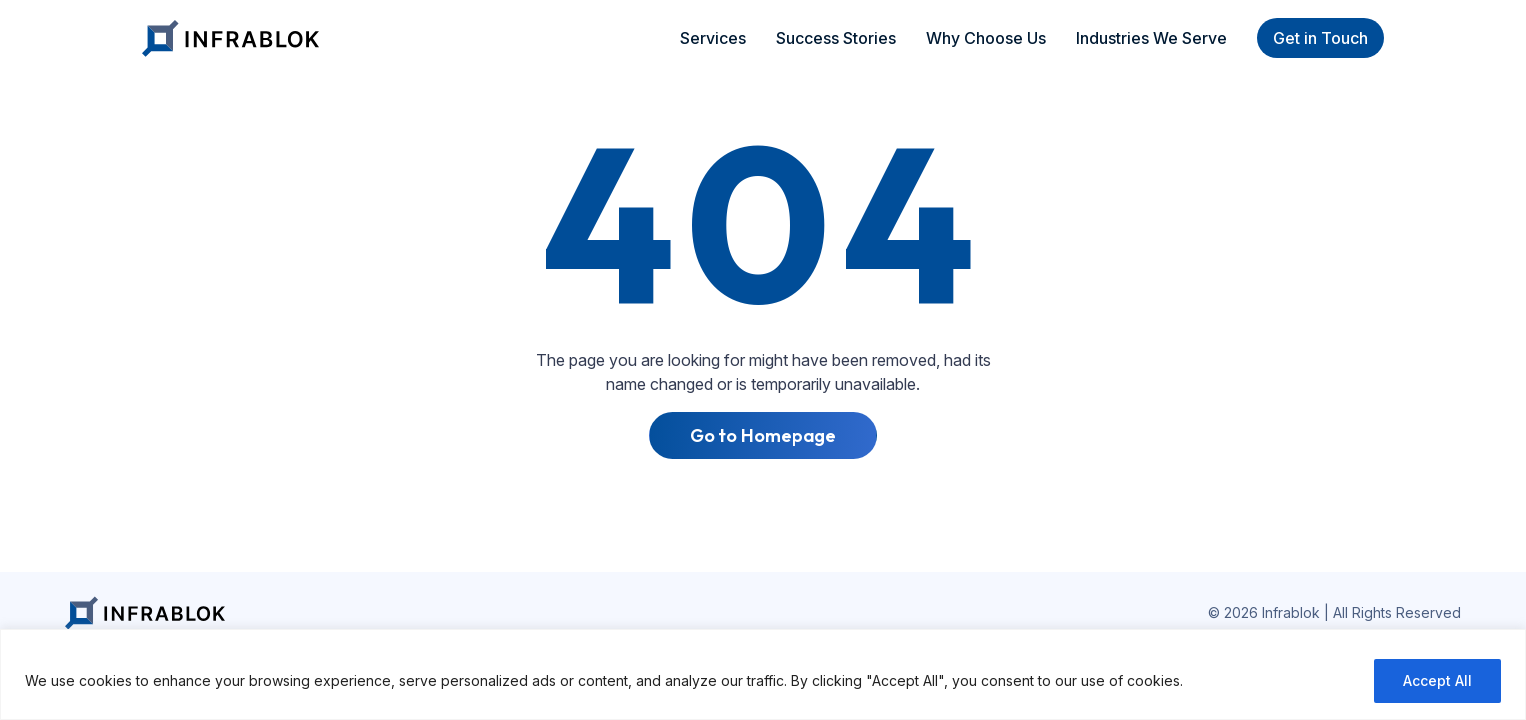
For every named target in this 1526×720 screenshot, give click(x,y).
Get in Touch (1320, 38)
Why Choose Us (986, 38)
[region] (763, 674)
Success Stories (836, 38)
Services (713, 38)
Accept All (1437, 680)
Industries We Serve (1151, 38)
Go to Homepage (763, 435)
